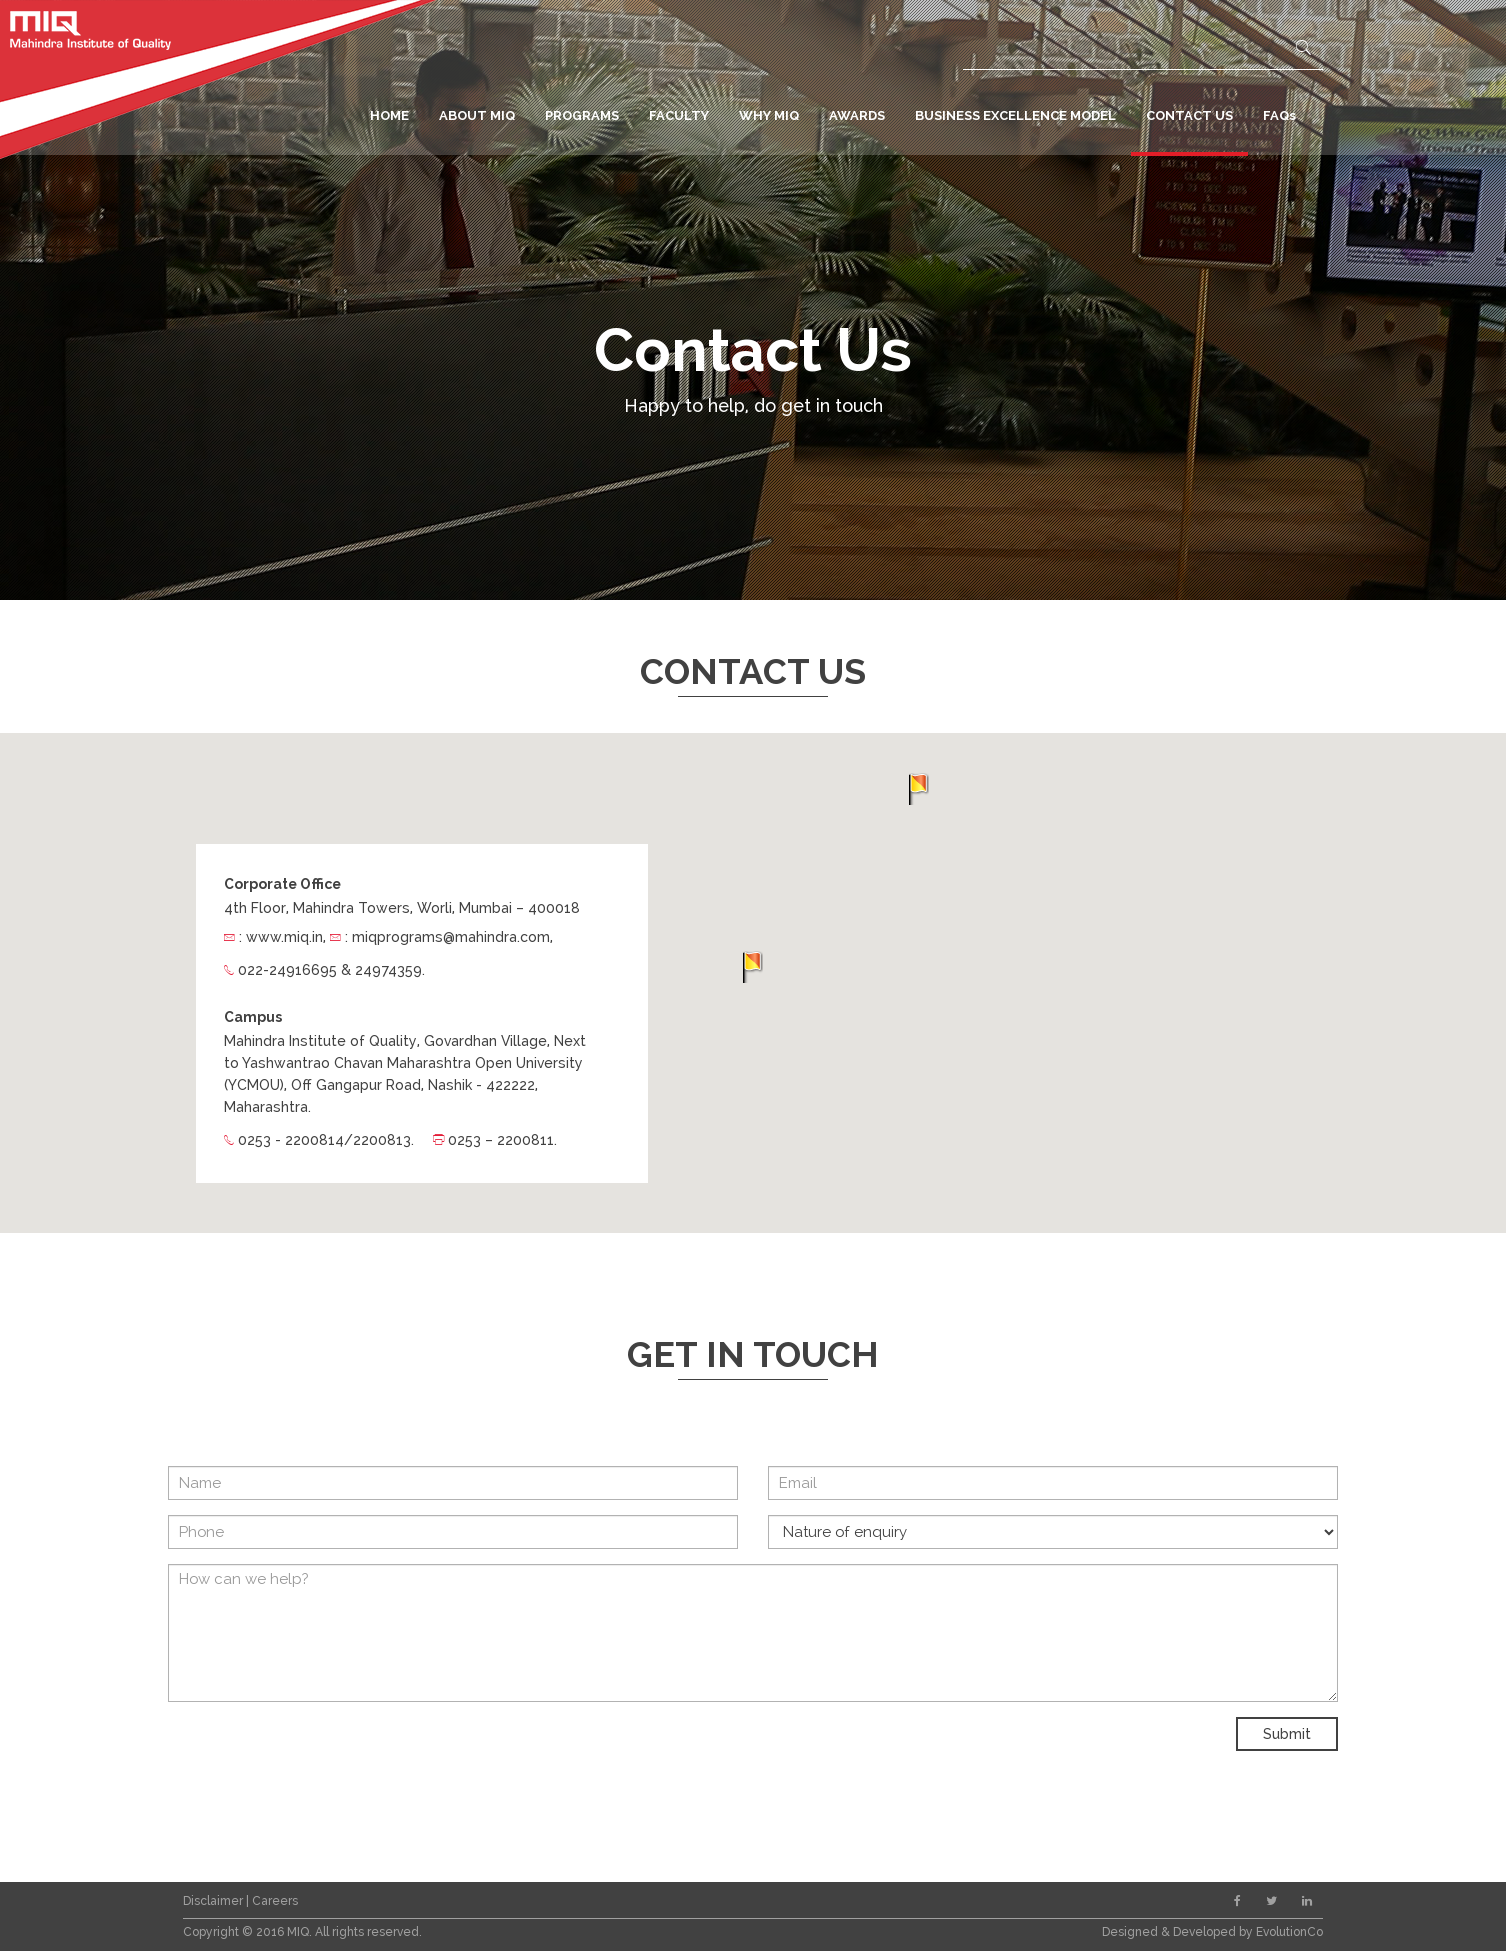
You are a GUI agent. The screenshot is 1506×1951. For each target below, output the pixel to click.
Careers (275, 1901)
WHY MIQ (769, 115)
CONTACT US (1189, 115)
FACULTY (679, 115)
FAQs (1279, 115)
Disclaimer (214, 1901)
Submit (1287, 1734)
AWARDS (857, 115)
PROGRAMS (582, 115)
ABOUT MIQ (477, 115)
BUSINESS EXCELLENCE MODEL (1015, 115)
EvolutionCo (1289, 1932)
